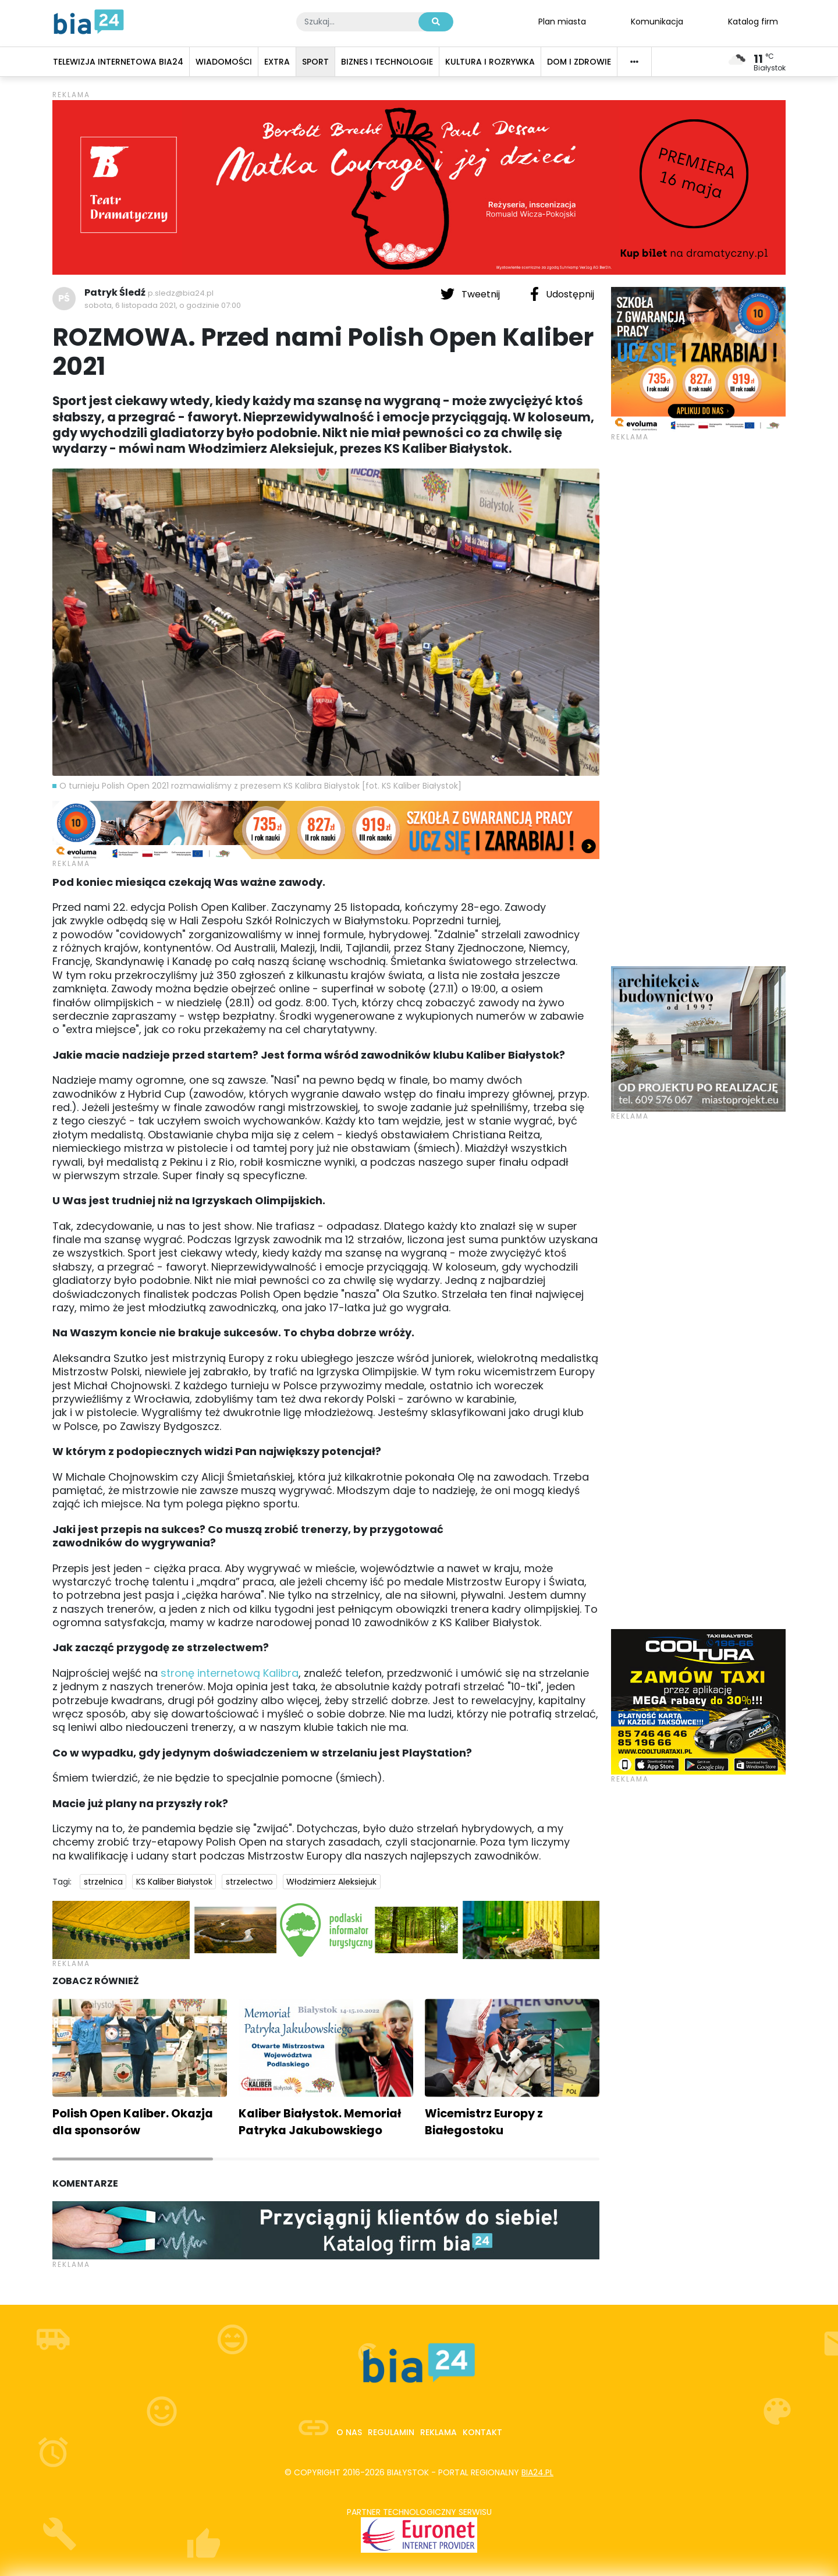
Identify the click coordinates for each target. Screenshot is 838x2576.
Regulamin (391, 2432)
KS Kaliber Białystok (174, 1881)
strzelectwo (249, 1881)
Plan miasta (562, 21)
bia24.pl (537, 2472)
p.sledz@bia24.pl (181, 293)
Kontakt (482, 2432)
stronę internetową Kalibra (230, 1673)
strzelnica (103, 1881)
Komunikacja (657, 21)
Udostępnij (562, 294)
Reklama (438, 2432)
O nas (349, 2432)
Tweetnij (471, 294)
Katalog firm (753, 21)
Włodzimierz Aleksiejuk (331, 1881)
